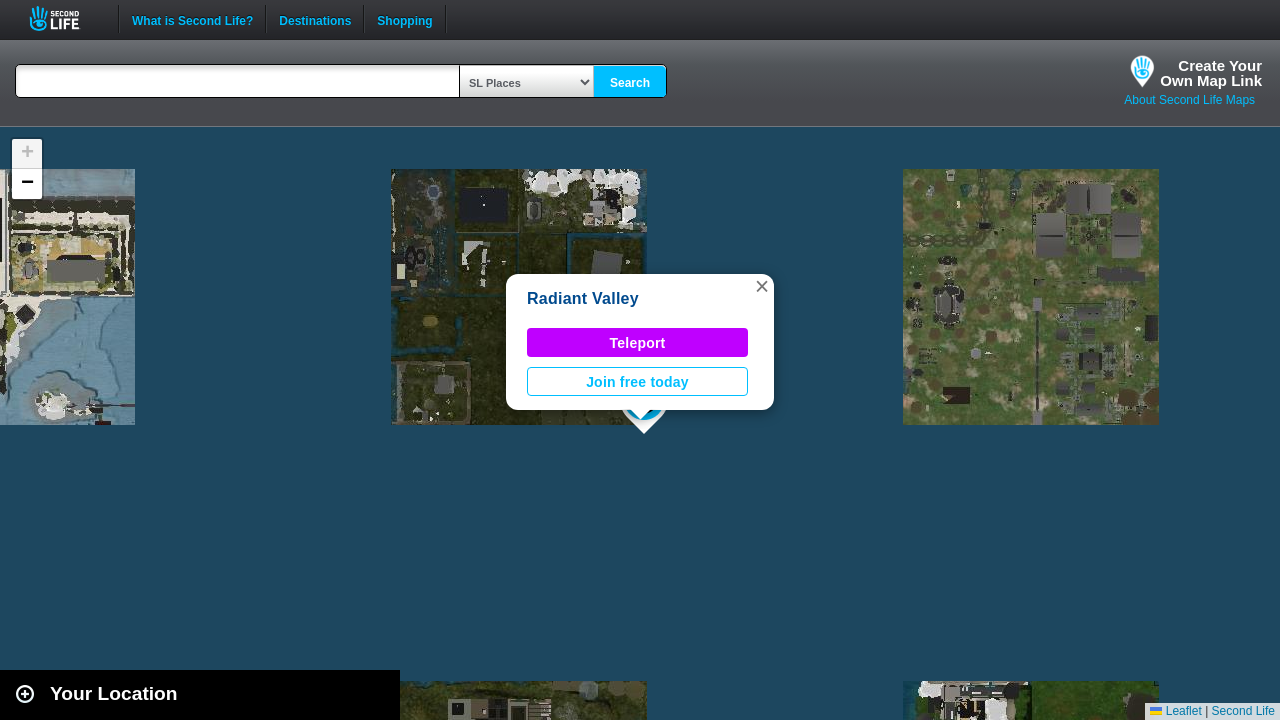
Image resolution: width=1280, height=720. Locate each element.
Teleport (638, 343)
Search (630, 83)
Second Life (65, 18)
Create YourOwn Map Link (1211, 73)
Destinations (315, 19)
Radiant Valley (583, 298)
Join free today (637, 382)
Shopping (404, 19)
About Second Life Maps (1189, 100)
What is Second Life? (192, 19)
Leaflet (1175, 711)
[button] (762, 286)
